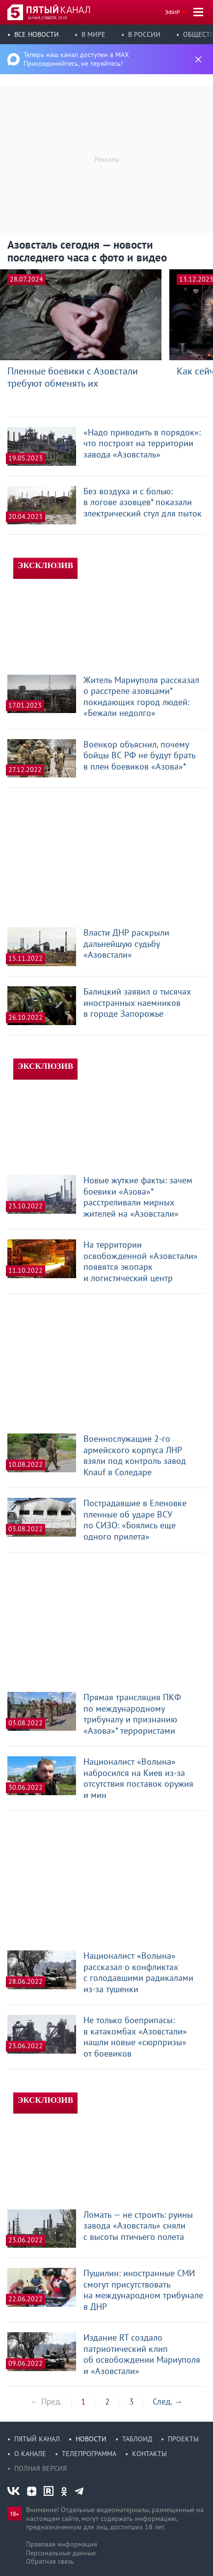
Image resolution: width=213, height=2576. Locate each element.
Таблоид (137, 2438)
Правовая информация (61, 2544)
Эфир (172, 12)
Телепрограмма (89, 2453)
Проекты (183, 2438)
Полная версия (40, 2468)
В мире (93, 34)
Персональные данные (61, 2552)
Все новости (36, 34)
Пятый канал (37, 2438)
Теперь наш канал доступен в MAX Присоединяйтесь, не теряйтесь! (76, 59)
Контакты (149, 2453)
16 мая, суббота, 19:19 (47, 17)
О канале (30, 2453)
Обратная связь (50, 2561)
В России (144, 34)
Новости (91, 2438)
